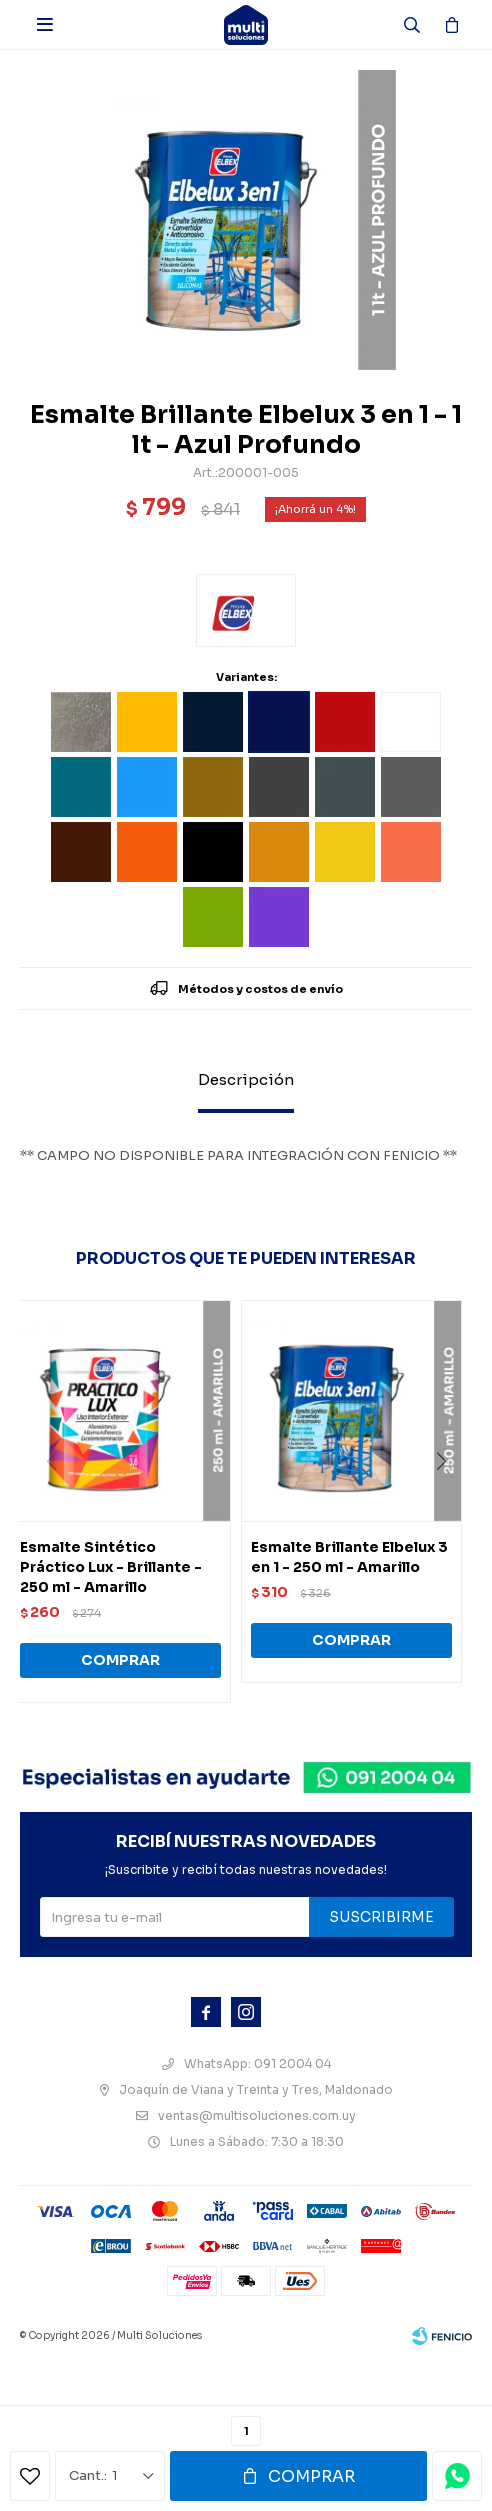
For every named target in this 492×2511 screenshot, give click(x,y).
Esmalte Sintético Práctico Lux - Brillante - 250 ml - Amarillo (111, 1567)
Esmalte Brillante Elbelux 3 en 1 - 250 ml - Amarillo (349, 1557)
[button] (448, 1502)
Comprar (311, 2476)
